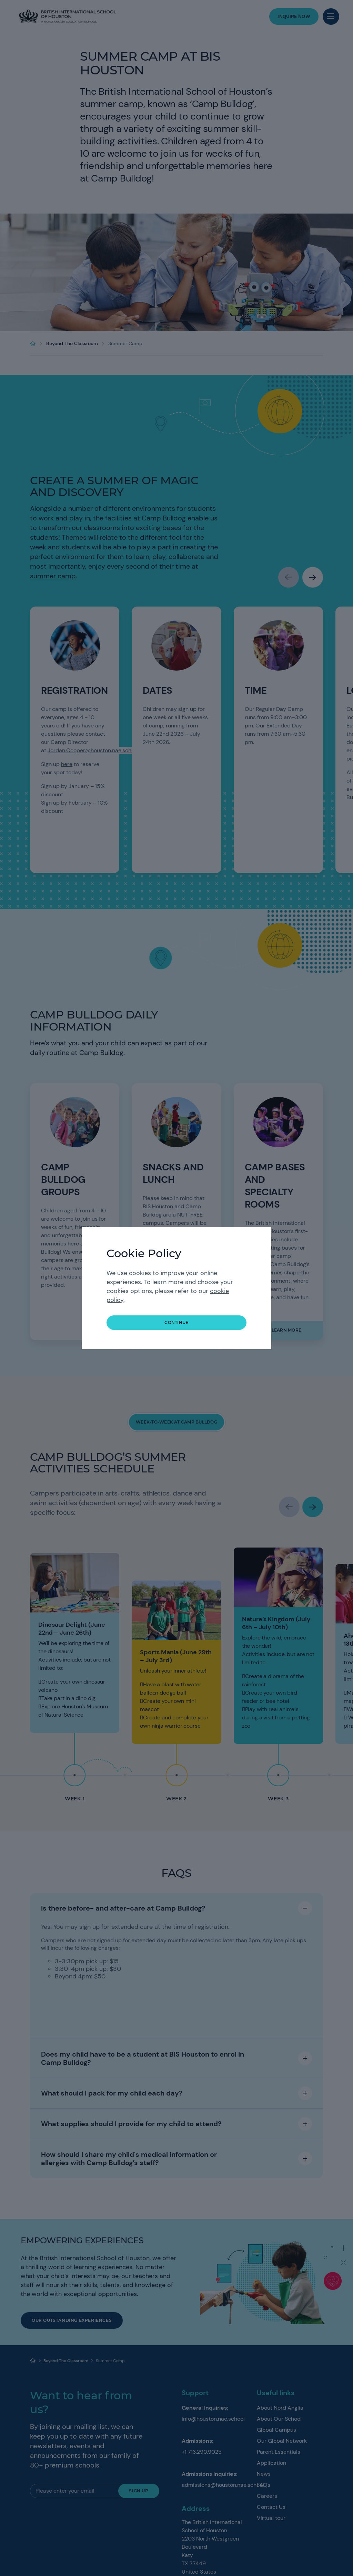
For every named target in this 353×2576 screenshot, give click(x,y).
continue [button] (176, 1322)
